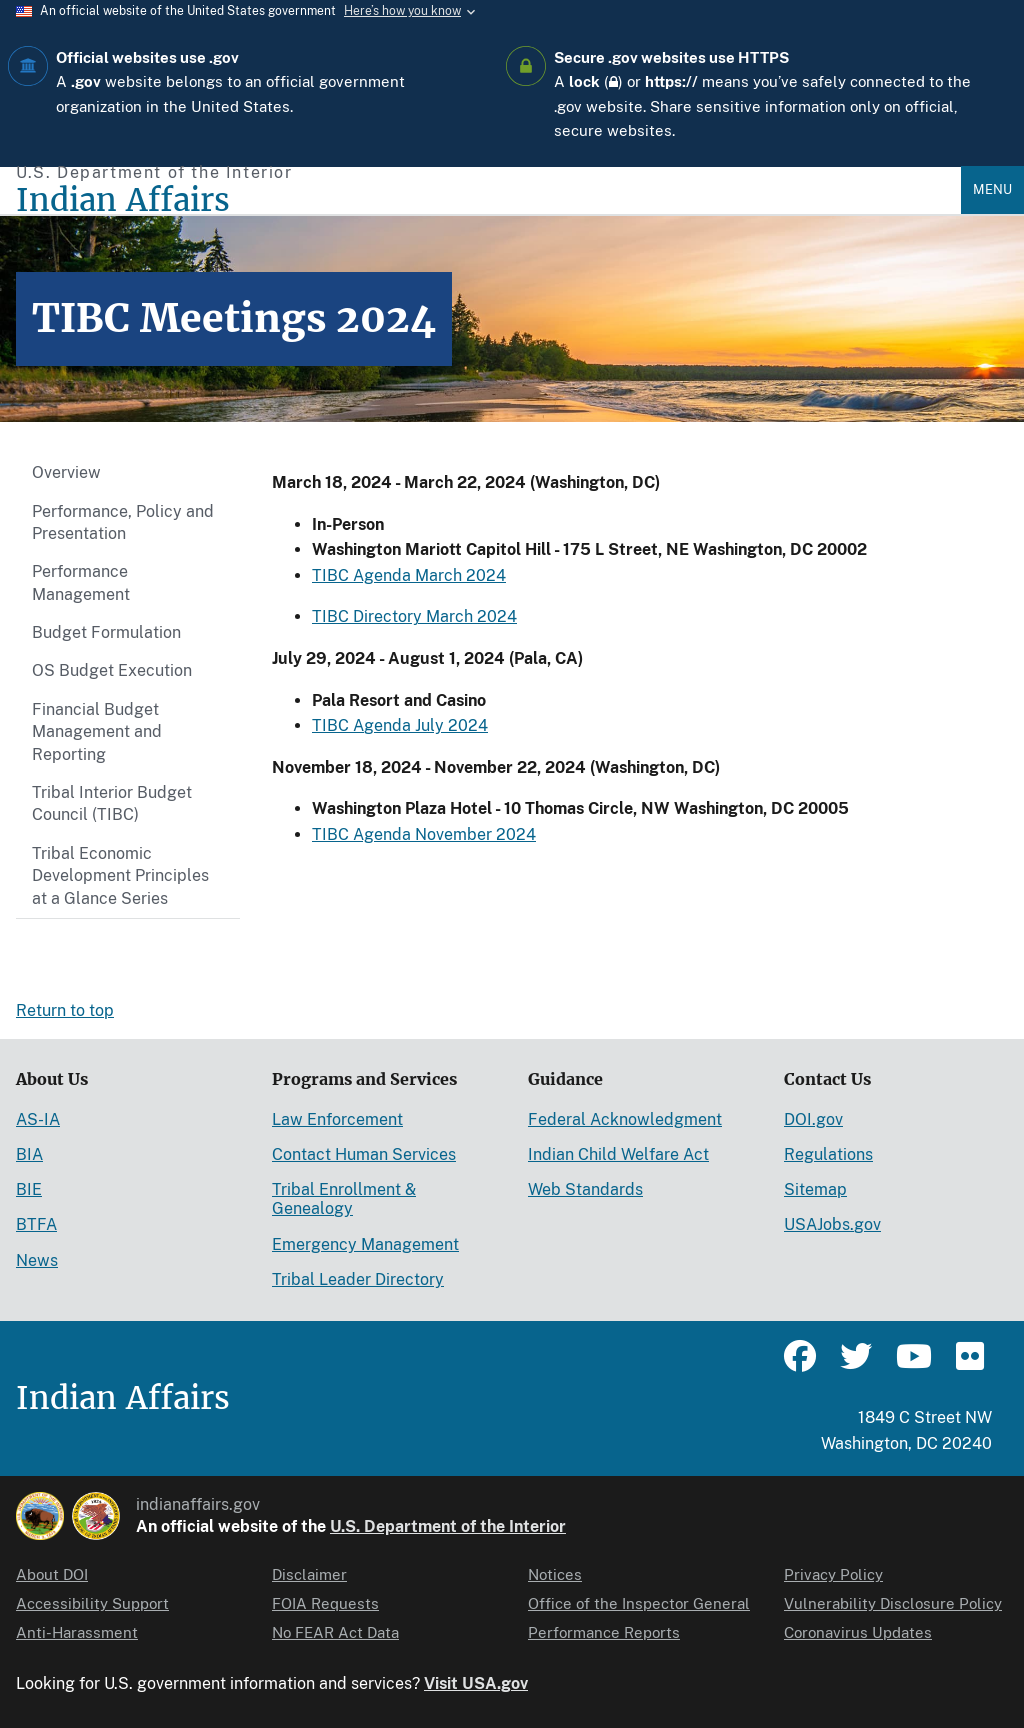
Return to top (65, 1010)
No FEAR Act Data (335, 1632)
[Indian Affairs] (488, 200)
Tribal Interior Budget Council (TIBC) (112, 803)
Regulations (828, 1154)
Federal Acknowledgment (625, 1119)
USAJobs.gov (832, 1224)
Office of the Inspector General (639, 1603)
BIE (29, 1189)
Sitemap (815, 1189)
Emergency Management (365, 1244)
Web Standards (585, 1189)
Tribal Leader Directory (358, 1279)
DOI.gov (813, 1119)
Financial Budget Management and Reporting (97, 732)
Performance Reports (604, 1632)
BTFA (36, 1224)
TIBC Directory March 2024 (414, 616)
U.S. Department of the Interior (448, 1526)
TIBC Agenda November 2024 (424, 834)
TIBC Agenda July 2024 (400, 725)
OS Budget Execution (112, 670)
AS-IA (38, 1119)
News (37, 1260)
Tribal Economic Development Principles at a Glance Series (120, 876)
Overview (66, 472)
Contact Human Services (364, 1154)
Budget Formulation (106, 632)
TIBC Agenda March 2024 (409, 575)
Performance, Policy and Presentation (123, 522)
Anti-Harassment (77, 1632)
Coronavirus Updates (858, 1632)
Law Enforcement (337, 1119)
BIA (29, 1154)
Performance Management (81, 582)
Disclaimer (309, 1574)
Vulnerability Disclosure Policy (893, 1603)
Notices (555, 1574)
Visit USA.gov (476, 1683)
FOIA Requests (325, 1603)
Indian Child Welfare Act (618, 1154)
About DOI (52, 1574)
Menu (992, 189)
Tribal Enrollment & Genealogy (344, 1199)
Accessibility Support (92, 1603)
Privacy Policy (833, 1574)
